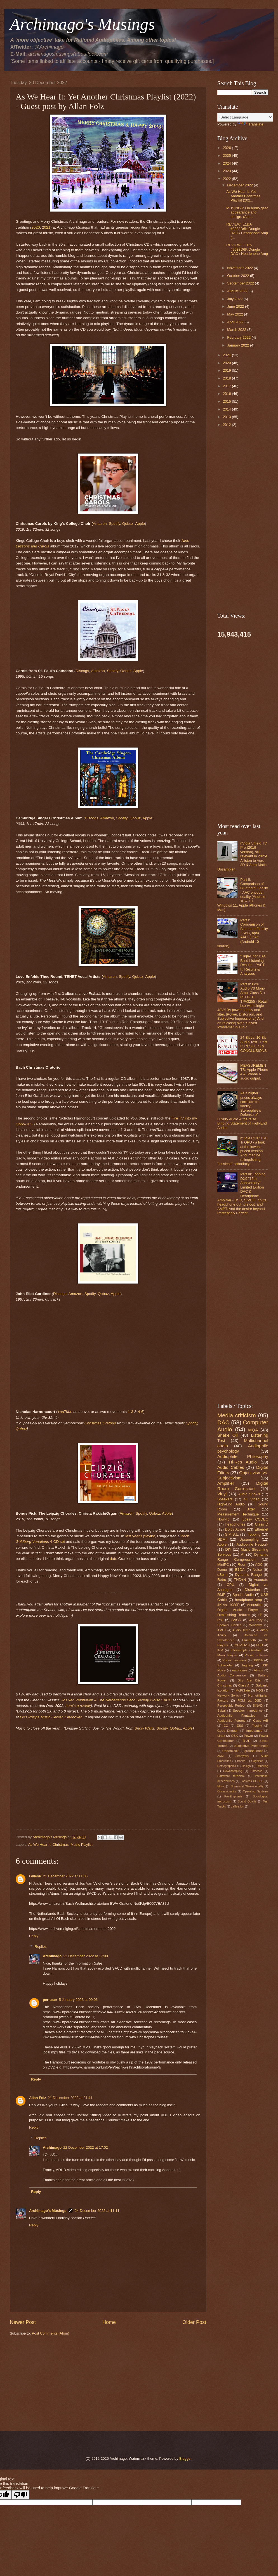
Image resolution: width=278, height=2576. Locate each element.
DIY (228, 1549)
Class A (243, 1685)
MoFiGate (242, 1690)
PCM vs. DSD (249, 1700)
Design (246, 1766)
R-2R (246, 1740)
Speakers (224, 1499)
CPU (230, 1585)
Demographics (226, 1766)
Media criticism (236, 1415)
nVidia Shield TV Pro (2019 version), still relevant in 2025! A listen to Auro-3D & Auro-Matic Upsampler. (242, 856)
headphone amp (248, 1600)
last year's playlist (140, 1536)
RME (221, 1595)
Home (109, 2322)
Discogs (82, 671)
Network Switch (229, 1695)
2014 (227, 409)
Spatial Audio (243, 1595)
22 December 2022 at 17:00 (85, 1956)
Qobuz (127, 523)
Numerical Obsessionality (247, 1786)
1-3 (130, 1412)
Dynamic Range (248, 1574)
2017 (227, 386)
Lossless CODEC (252, 1781)
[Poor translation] (20, 2494)
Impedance (254, 1730)
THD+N (240, 1580)
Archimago (52, 1956)
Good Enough (227, 1730)
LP (260, 1615)
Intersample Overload (247, 1650)
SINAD (257, 1705)
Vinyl (222, 1493)
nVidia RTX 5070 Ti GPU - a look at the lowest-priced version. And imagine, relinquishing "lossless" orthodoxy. (242, 1151)
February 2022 (239, 337)
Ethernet (261, 1529)
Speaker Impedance (248, 1710)
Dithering (262, 1766)
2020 (35, 227)
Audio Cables (230, 1467)
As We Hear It (39, 1844)
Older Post (194, 2322)
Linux (221, 1735)
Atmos (258, 1670)
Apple (140, 523)
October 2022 (238, 276)
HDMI (222, 1539)
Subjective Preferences (251, 1745)
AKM (220, 1755)
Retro (221, 1580)
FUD (259, 1645)
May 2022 (235, 314)
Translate (250, 124)
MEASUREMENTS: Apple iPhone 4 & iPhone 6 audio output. (254, 1071)
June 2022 (236, 306)
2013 (227, 417)
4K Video (252, 1499)
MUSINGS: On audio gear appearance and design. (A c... (247, 212)
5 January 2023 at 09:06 (78, 2000)
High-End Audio (231, 1504)
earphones (240, 1670)
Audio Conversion (231, 1675)
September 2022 (241, 283)
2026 (227, 148)
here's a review (78, 1706)
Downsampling (232, 1771)
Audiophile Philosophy (242, 1456)
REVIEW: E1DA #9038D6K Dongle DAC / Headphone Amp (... (247, 230)
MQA (253, 1429)
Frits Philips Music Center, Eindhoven (51, 1717)
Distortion (252, 1590)
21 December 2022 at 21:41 (70, 2098)
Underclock (230, 1750)
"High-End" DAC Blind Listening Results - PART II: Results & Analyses (253, 965)
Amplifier (225, 1483)
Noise (257, 1569)
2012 (227, 425)
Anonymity (242, 1755)
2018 (227, 378)
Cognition (257, 1761)
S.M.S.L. (232, 1534)
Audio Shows (249, 1494)
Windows (255, 1625)
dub (113, 1559)
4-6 (140, 1412)
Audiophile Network (252, 1544)
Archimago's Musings (47, 2211)
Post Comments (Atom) (50, 2333)
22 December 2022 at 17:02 (85, 2147)
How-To (223, 1519)
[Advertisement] (108, 2383)
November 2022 (240, 268)
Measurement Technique (238, 1514)
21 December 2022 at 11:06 (65, 1876)
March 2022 (237, 330)
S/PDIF (258, 1660)
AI (242, 1554)
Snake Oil (227, 1435)
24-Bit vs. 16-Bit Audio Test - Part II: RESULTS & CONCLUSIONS (253, 1043)
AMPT (221, 1630)
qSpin (222, 1574)
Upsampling (248, 1539)
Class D (261, 1524)
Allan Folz (37, 2098)
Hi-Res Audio (243, 1462)
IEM (220, 1650)
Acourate (261, 1580)
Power (248, 1735)
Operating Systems (255, 1791)
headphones (235, 1524)
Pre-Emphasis (233, 1796)
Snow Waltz (144, 1728)
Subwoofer (225, 1665)
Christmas (60, 1844)
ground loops (253, 1750)
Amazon (100, 523)
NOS (259, 1690)
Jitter (251, 1509)
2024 (227, 163)
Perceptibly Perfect (231, 1705)
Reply (33, 1936)
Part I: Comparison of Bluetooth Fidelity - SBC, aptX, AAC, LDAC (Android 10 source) (242, 933)
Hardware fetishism (230, 1776)
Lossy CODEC (255, 1519)
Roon (242, 1564)
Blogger (185, 2458)
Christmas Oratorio (100, 1423)
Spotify (114, 523)
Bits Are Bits (249, 1680)
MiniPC (223, 1564)
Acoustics (254, 1605)
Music (221, 1786)
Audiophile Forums (231, 1720)
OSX (234, 1735)
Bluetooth (249, 1640)
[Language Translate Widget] (245, 117)
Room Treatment (234, 1660)
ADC (259, 1564)
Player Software (256, 1655)
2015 (227, 401)
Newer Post (23, 2322)
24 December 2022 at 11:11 (97, 2211)
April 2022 (235, 322)
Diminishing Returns (233, 1615)
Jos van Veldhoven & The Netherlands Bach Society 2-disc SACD (116, 1700)
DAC (223, 1422)
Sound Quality (247, 1801)
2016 (227, 394)
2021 (46, 227)
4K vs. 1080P (228, 1605)
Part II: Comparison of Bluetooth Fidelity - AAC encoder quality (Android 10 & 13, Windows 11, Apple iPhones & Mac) (242, 894)
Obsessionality (226, 1791)
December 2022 (240, 185)
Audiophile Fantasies (236, 1715)
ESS (240, 1725)
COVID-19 (242, 1645)
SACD (236, 1620)
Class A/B (260, 1720)
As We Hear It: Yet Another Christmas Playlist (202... (243, 195)
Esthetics (256, 1771)
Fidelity (257, 1725)
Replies (41, 1946)
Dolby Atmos (235, 1529)
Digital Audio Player (237, 1610)
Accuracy (256, 1620)
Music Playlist (82, 1844)
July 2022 (235, 299)
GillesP (35, 1876)
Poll (220, 1620)
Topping (254, 1534)
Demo (222, 1569)
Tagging (247, 1665)
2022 (227, 179)
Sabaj (221, 1710)
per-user (50, 2000)
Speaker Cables (229, 1625)
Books (241, 1761)
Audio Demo (241, 1630)
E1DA (240, 1569)
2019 (227, 370)
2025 (227, 155)
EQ (225, 1725)
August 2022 (237, 291)
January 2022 (238, 345)
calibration (237, 1806)
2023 (227, 171)
